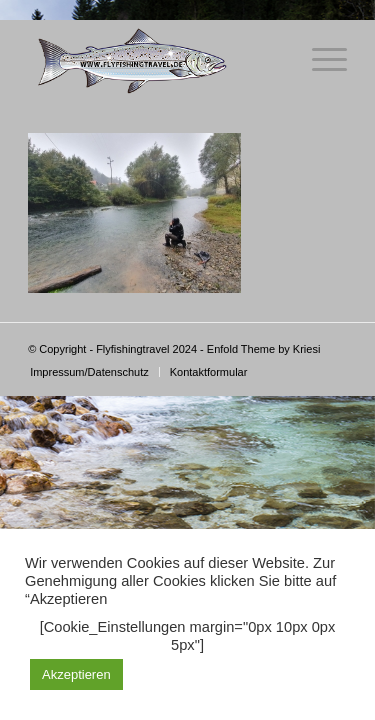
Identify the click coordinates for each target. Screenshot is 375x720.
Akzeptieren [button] (76, 674)
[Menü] (319, 60)
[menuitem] (89, 372)
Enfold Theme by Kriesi (264, 349)
